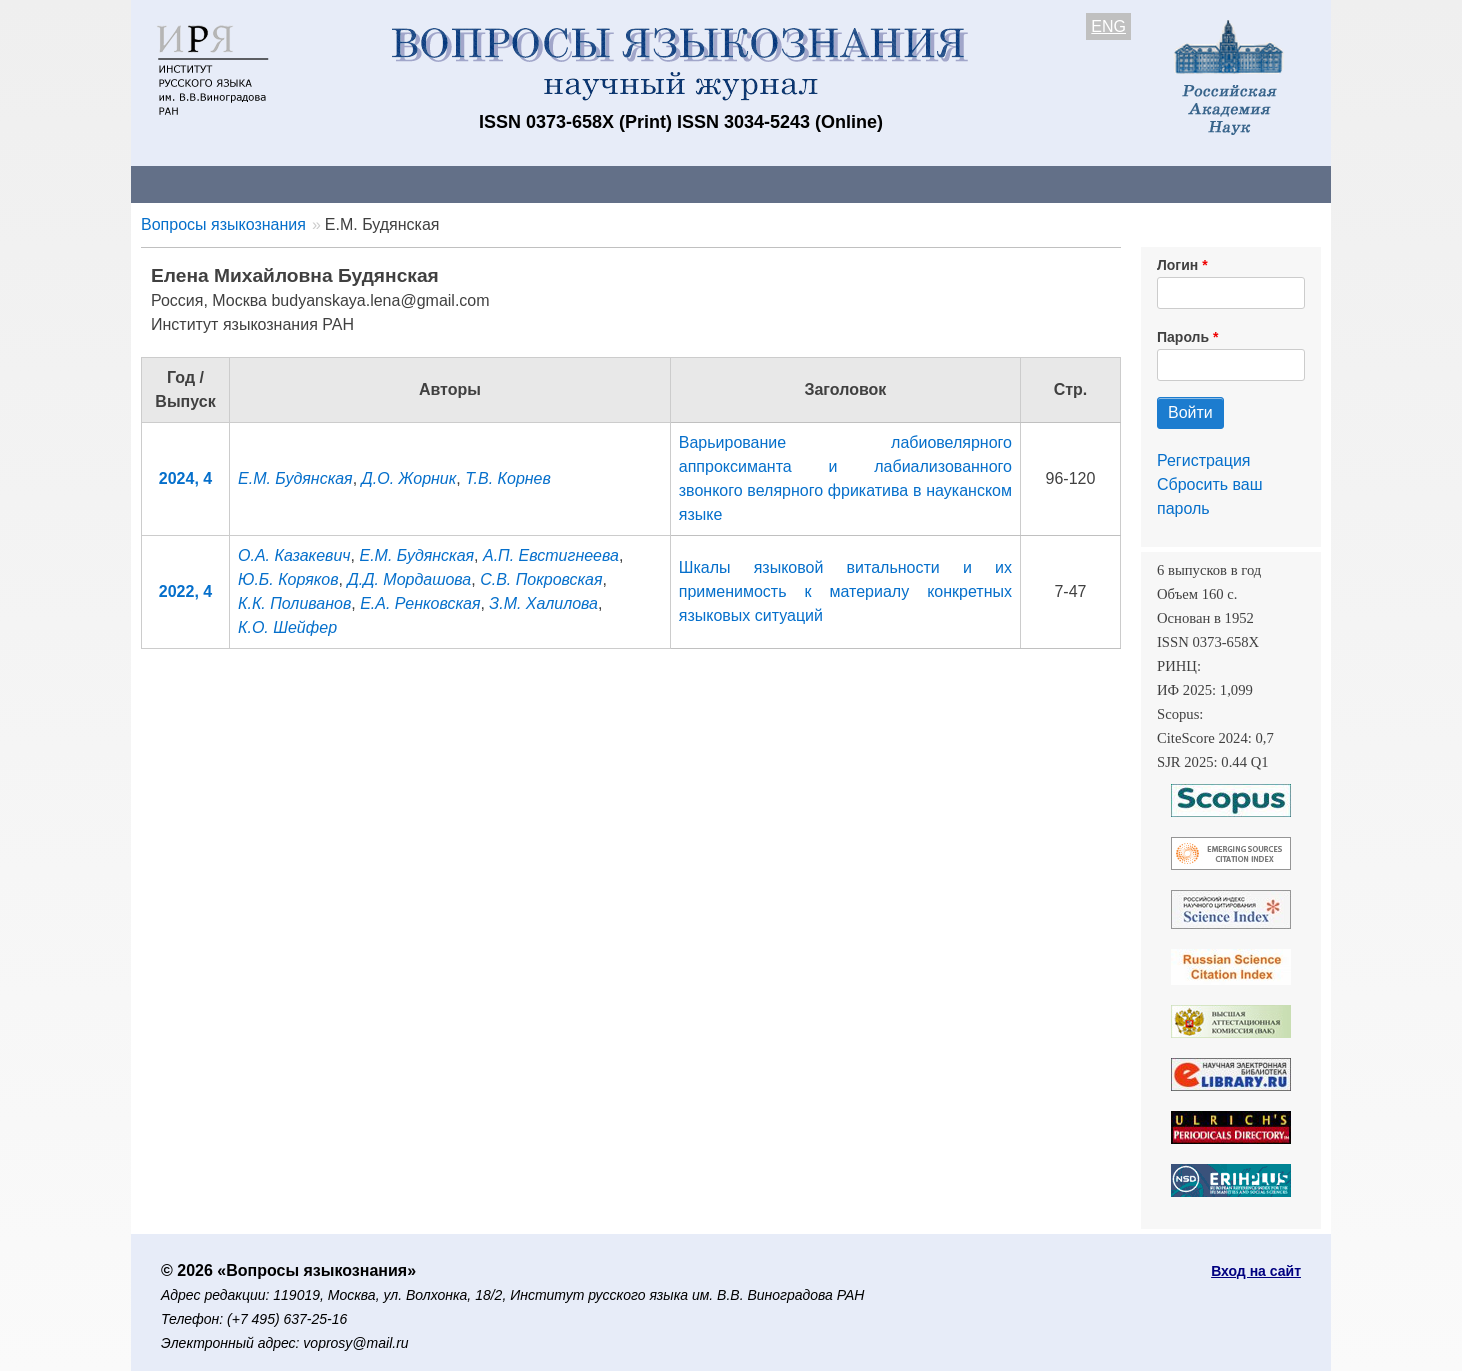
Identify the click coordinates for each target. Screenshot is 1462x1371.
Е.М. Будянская (295, 478)
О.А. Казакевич (294, 555)
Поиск (1141, 183)
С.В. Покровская (541, 579)
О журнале (191, 183)
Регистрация (1204, 460)
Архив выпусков (691, 183)
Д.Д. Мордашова (409, 579)
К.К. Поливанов (294, 603)
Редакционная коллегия (990, 183)
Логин (1177, 265)
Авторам (413, 183)
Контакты (305, 183)
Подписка (826, 183)
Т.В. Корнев (508, 478)
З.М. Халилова (543, 603)
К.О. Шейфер (287, 627)
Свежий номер (538, 183)
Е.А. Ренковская (420, 603)
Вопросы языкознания (223, 224)
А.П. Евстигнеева (551, 555)
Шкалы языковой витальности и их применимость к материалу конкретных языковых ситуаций (845, 591)
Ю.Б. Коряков (288, 579)
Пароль (1183, 337)
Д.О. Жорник (409, 478)
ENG (1108, 26)
